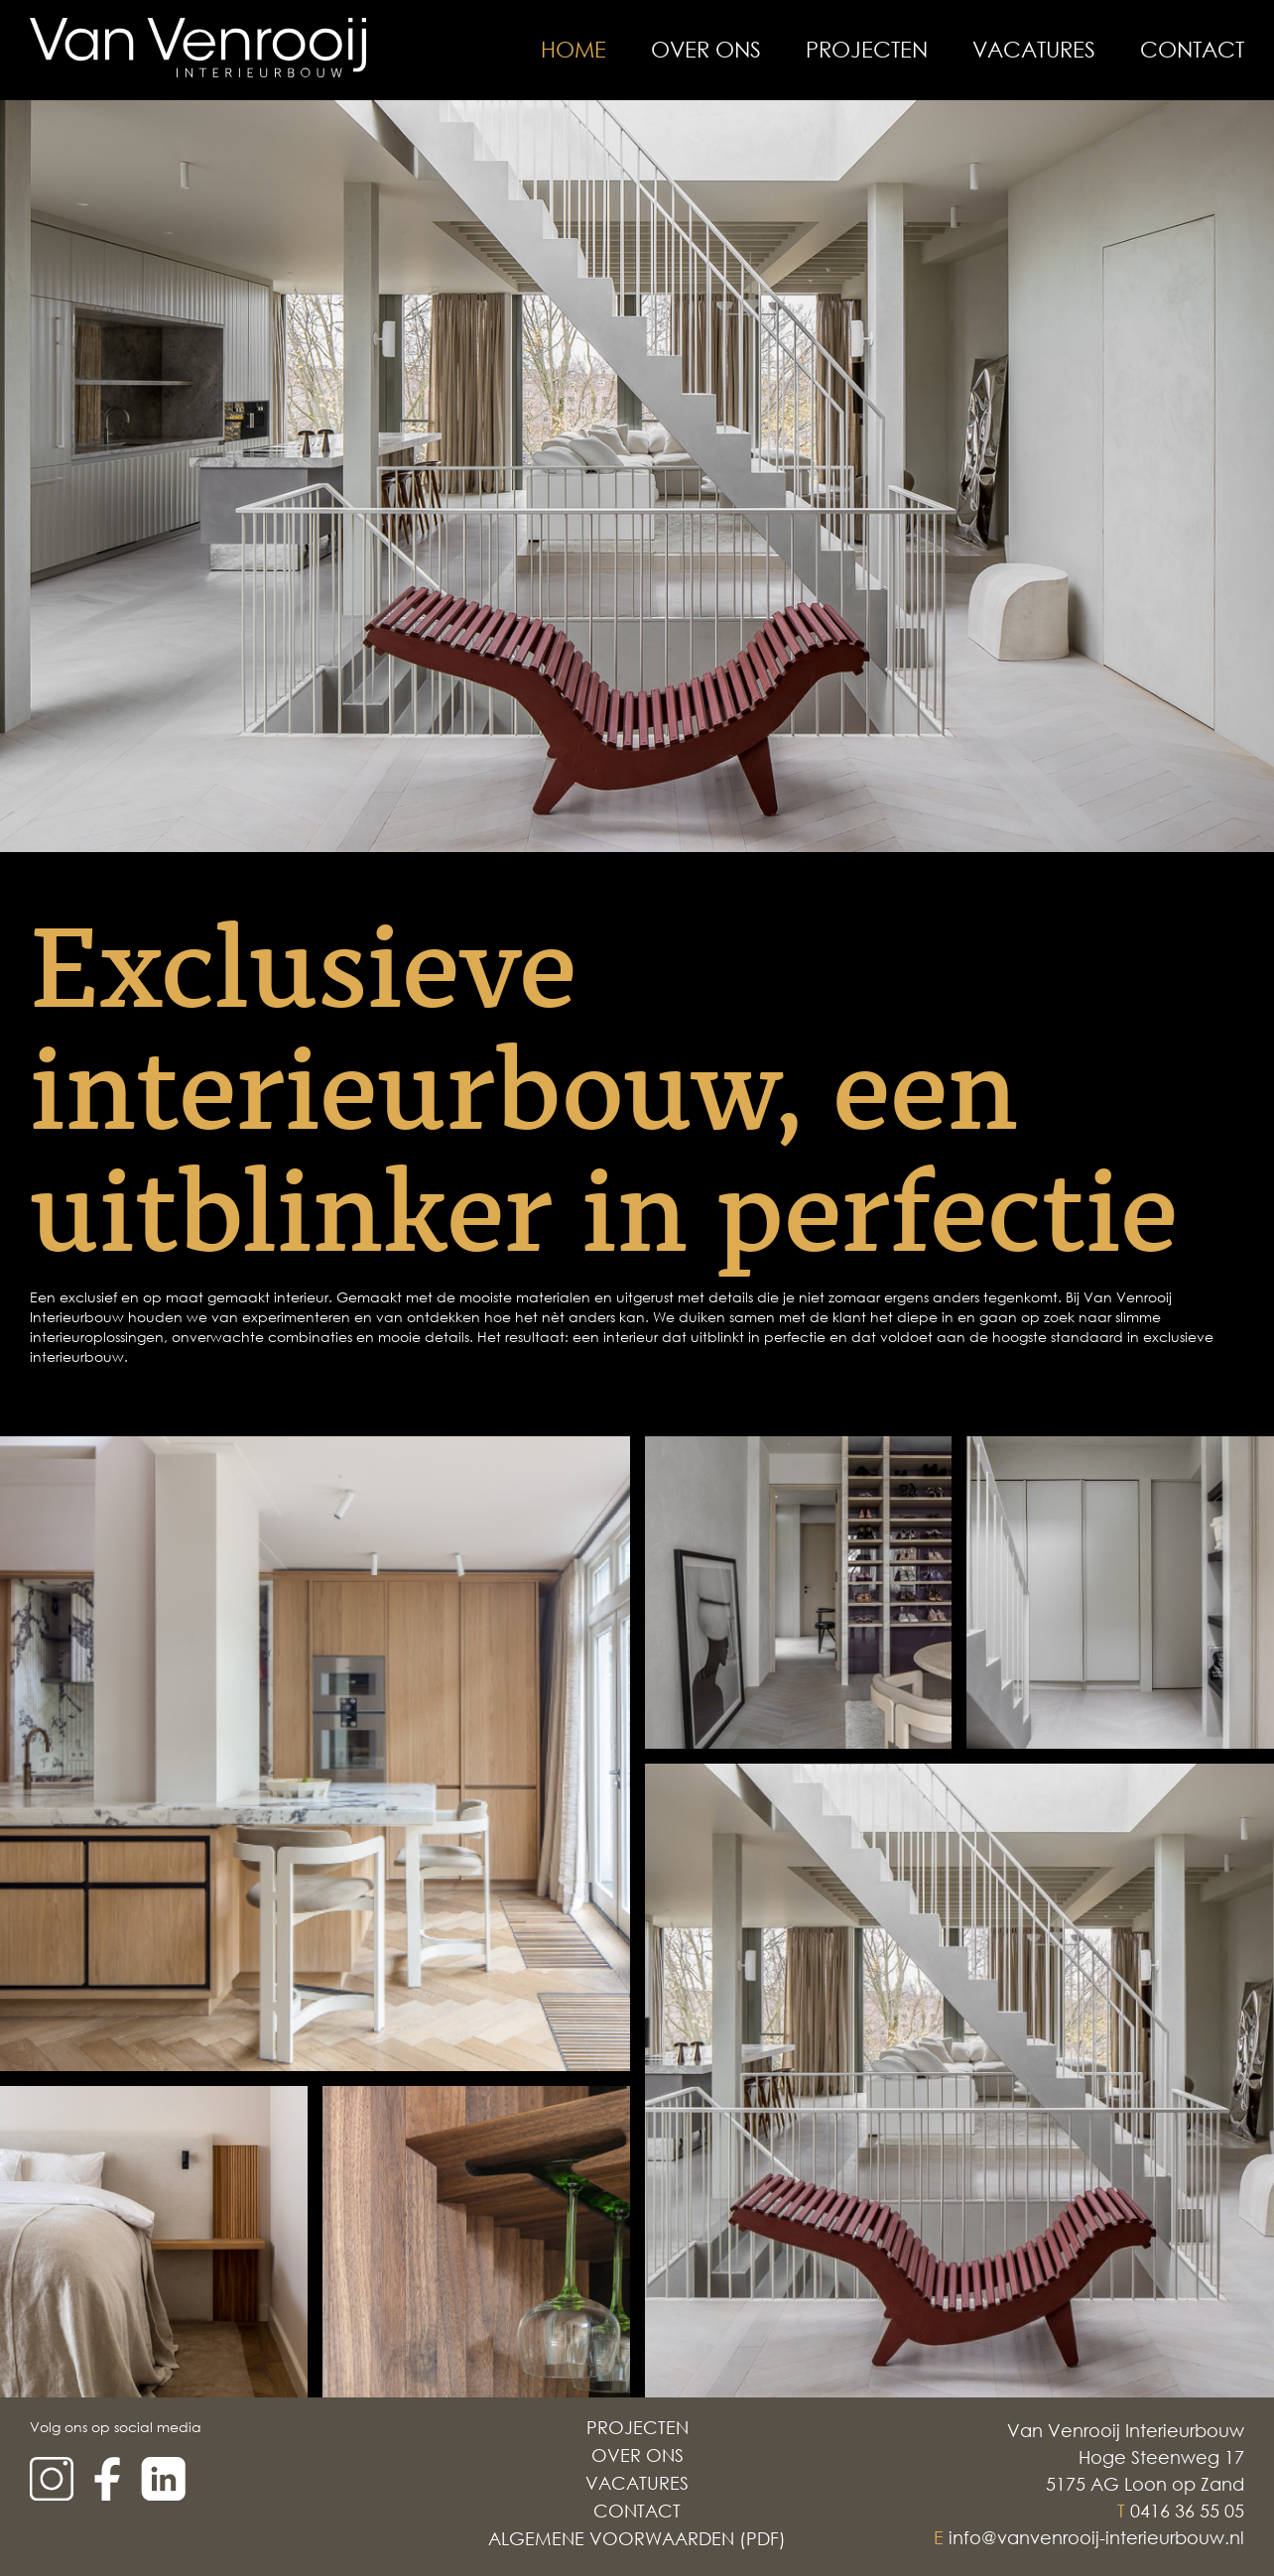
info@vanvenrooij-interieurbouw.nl (1096, 2537)
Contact (1192, 50)
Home (573, 50)
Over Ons (706, 50)
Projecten (867, 50)
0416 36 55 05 (1187, 2510)
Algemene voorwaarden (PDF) (637, 2538)
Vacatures (1033, 50)
